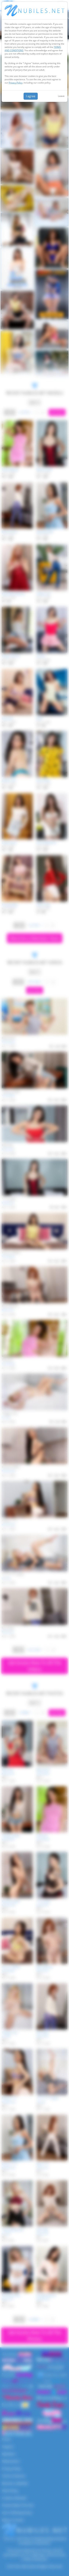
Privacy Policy (15, 82)
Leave (61, 96)
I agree (30, 96)
